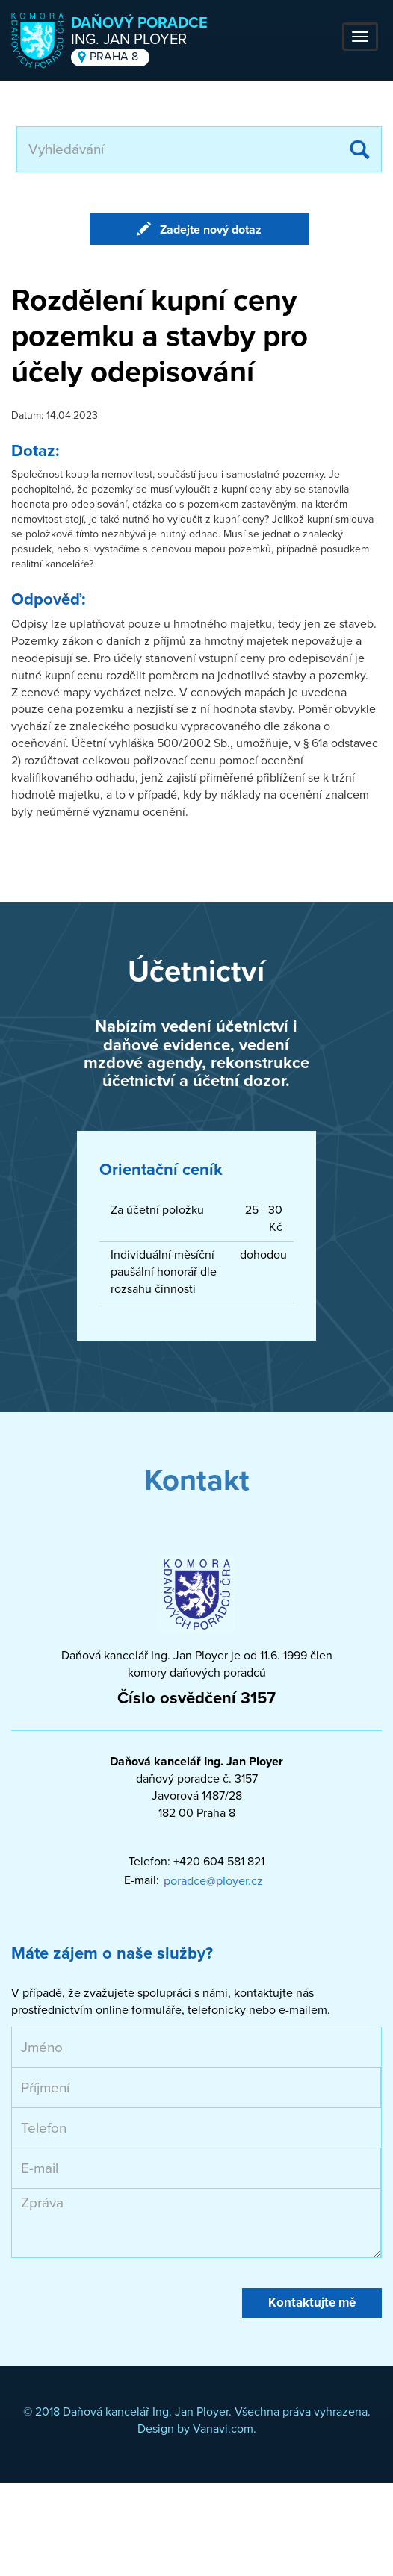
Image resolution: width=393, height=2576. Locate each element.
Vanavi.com (223, 2428)
